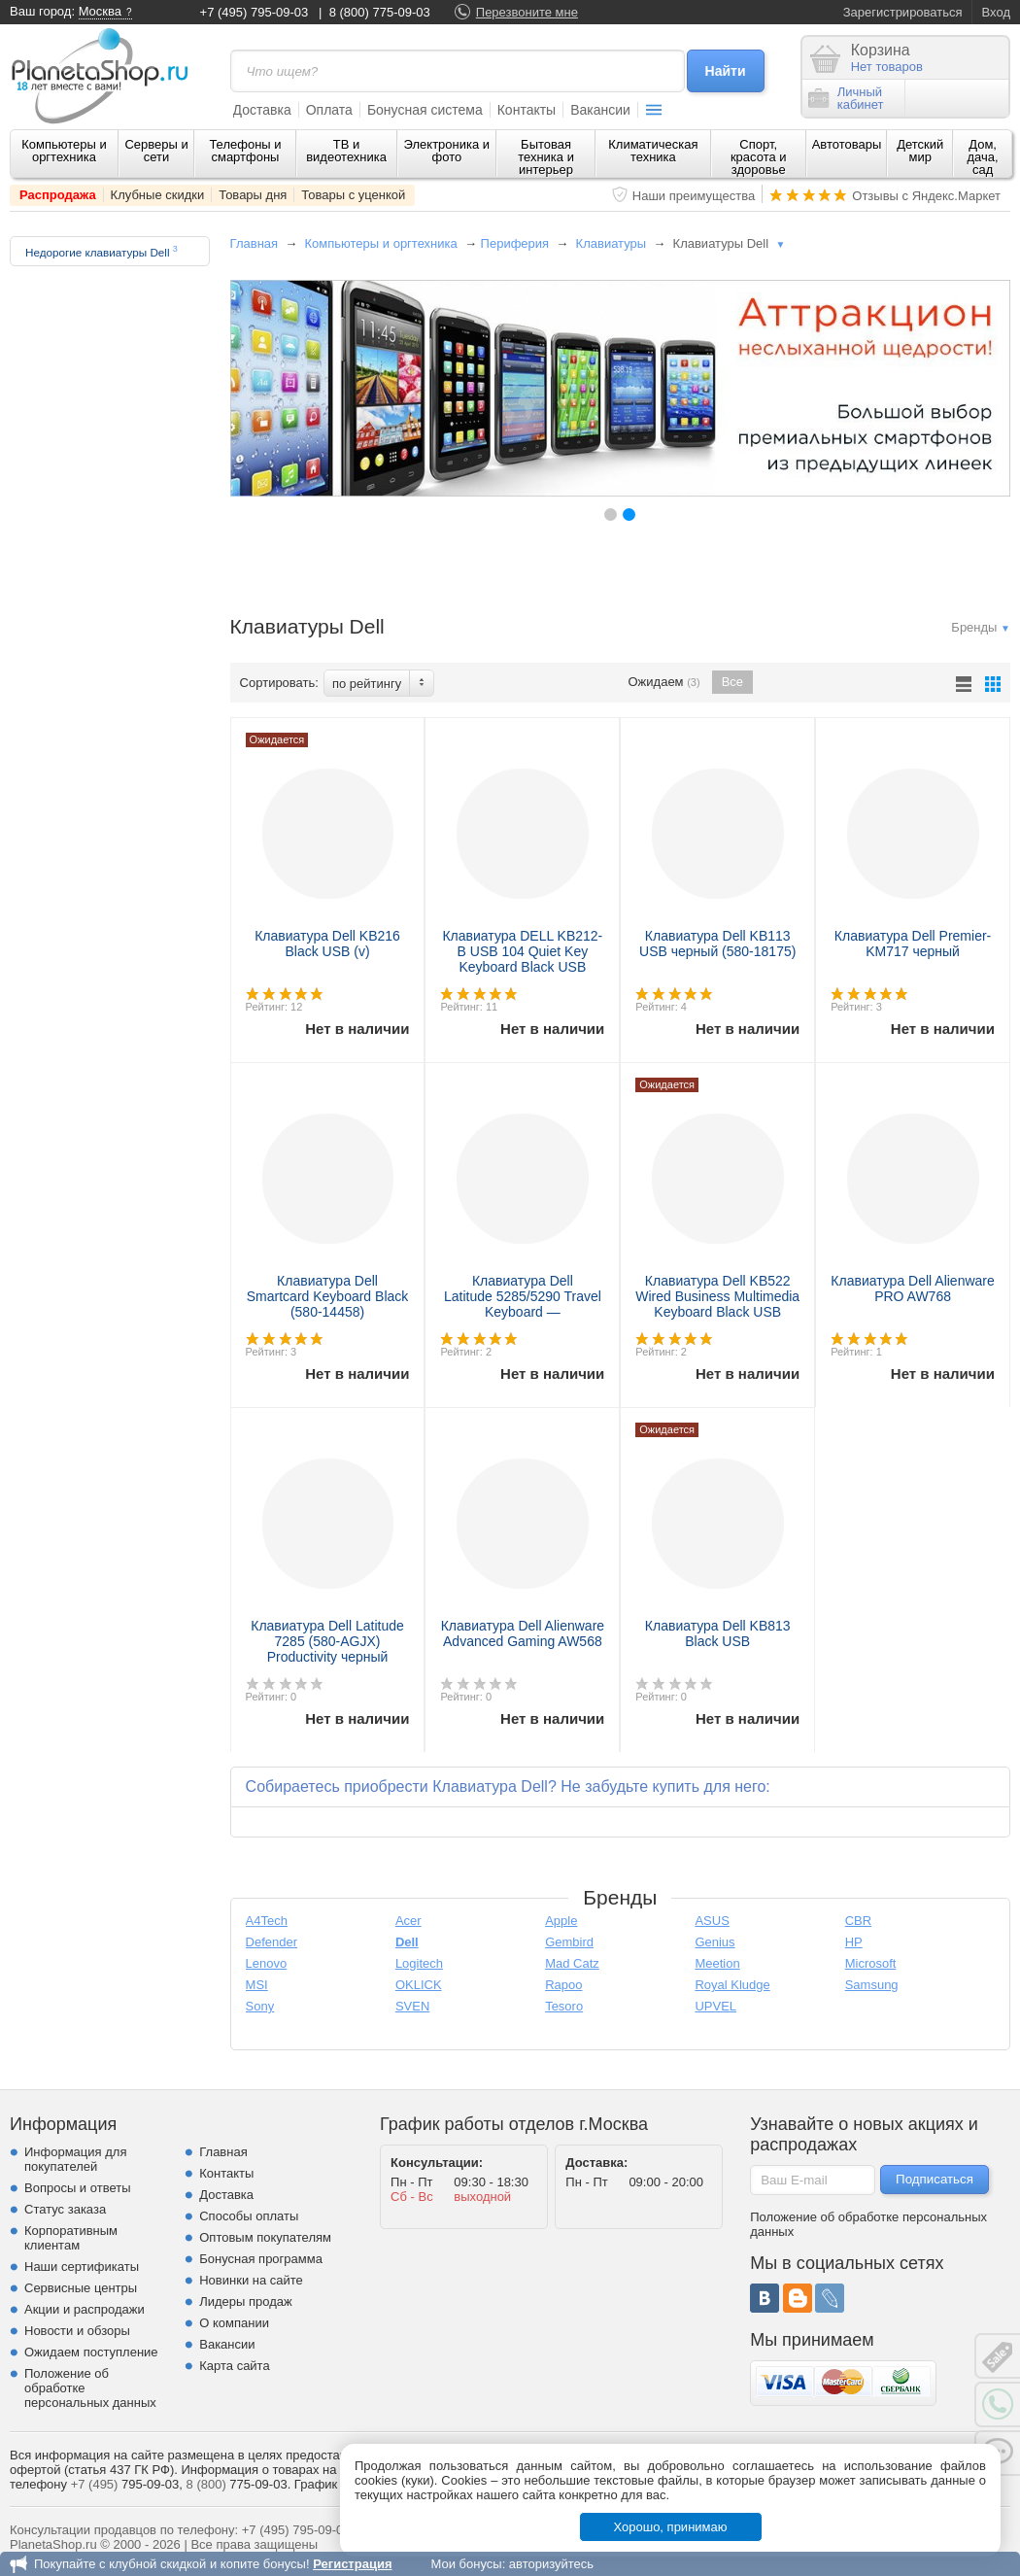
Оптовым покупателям (265, 2237)
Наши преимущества (694, 196)
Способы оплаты (248, 2216)
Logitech (419, 1963)
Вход (996, 12)
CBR (858, 1920)
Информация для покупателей (75, 2159)
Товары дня (253, 195)
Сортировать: (279, 682)
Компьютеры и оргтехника (64, 150)
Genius (714, 1942)
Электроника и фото (447, 150)
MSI (257, 1984)
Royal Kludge (732, 1984)
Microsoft (871, 1963)
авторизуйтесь (551, 2564)
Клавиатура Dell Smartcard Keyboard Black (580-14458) (328, 1296)
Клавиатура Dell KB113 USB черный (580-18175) (717, 943)
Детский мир (920, 150)
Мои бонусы (465, 2564)
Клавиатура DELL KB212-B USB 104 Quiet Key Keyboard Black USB (522, 951)
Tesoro (564, 2006)
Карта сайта (234, 2365)
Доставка (262, 110)
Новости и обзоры (77, 2330)
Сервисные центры (80, 2288)
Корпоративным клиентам (71, 2237)
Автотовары (847, 144)
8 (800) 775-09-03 (379, 12)
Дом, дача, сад (983, 157)
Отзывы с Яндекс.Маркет (926, 196)
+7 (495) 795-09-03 (254, 12)
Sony (260, 2006)
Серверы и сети (155, 150)
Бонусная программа (261, 2258)
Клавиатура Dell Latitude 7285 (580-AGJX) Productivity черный (327, 1641)
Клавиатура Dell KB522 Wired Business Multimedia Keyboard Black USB (717, 1296)
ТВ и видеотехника (346, 150)
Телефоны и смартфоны (245, 150)
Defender (271, 1942)
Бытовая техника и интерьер (546, 157)
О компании (234, 2323)
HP (854, 1942)
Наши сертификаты (81, 2266)
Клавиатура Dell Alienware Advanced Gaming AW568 (522, 1633)
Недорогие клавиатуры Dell (101, 251)
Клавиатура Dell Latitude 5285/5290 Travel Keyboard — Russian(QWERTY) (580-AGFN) (522, 1312)
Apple (561, 1920)
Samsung (872, 1984)
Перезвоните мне (527, 12)
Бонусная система (425, 110)
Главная (254, 243)
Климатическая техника (652, 150)
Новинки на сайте (251, 2280)
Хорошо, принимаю (671, 2527)
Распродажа (57, 195)
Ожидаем (664, 682)
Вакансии (600, 110)
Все (732, 681)
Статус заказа (65, 2209)
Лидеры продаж (245, 2301)
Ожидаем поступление (91, 2352)
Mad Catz (572, 1963)
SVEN (412, 2006)
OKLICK (418, 1984)
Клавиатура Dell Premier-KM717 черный (912, 943)
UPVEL (715, 2006)
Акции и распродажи (84, 2309)
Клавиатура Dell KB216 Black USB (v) (327, 943)
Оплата (329, 110)
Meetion (717, 1963)
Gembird (569, 1942)
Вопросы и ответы (77, 2188)
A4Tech (267, 1920)
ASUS (712, 1920)
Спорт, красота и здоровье (759, 157)
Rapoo (563, 1984)
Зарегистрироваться (903, 12)
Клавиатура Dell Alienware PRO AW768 (912, 1288)
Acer (408, 1920)
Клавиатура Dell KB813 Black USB (718, 1633)
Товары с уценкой (353, 195)
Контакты (526, 110)
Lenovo (267, 1963)
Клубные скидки (158, 195)
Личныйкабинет (846, 98)
